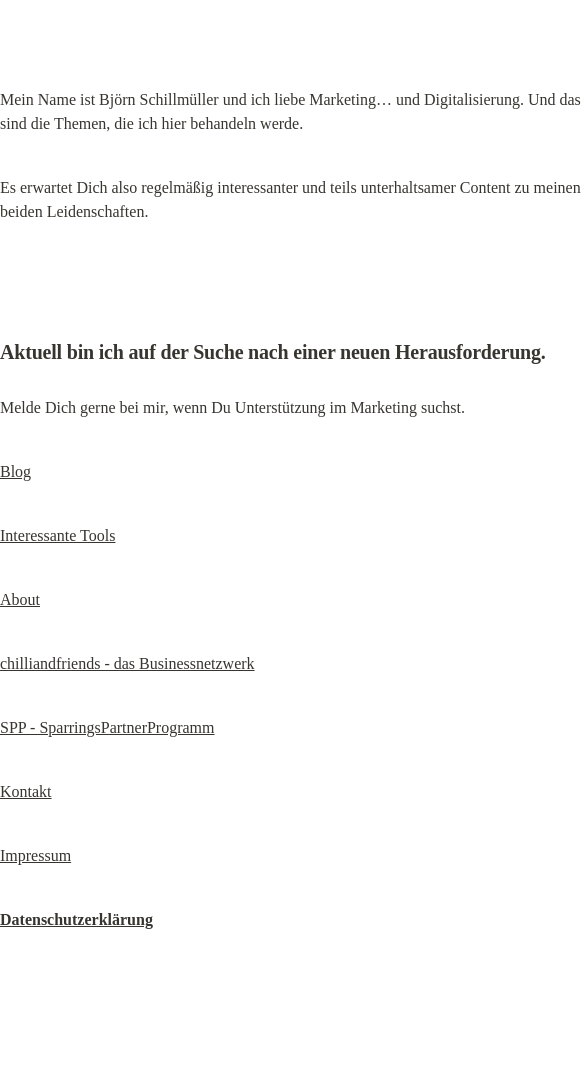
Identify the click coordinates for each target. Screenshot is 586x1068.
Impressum (35, 855)
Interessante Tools (57, 535)
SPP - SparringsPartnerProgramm (107, 727)
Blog (15, 471)
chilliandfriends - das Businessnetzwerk (127, 663)
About (20, 599)
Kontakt (26, 791)
